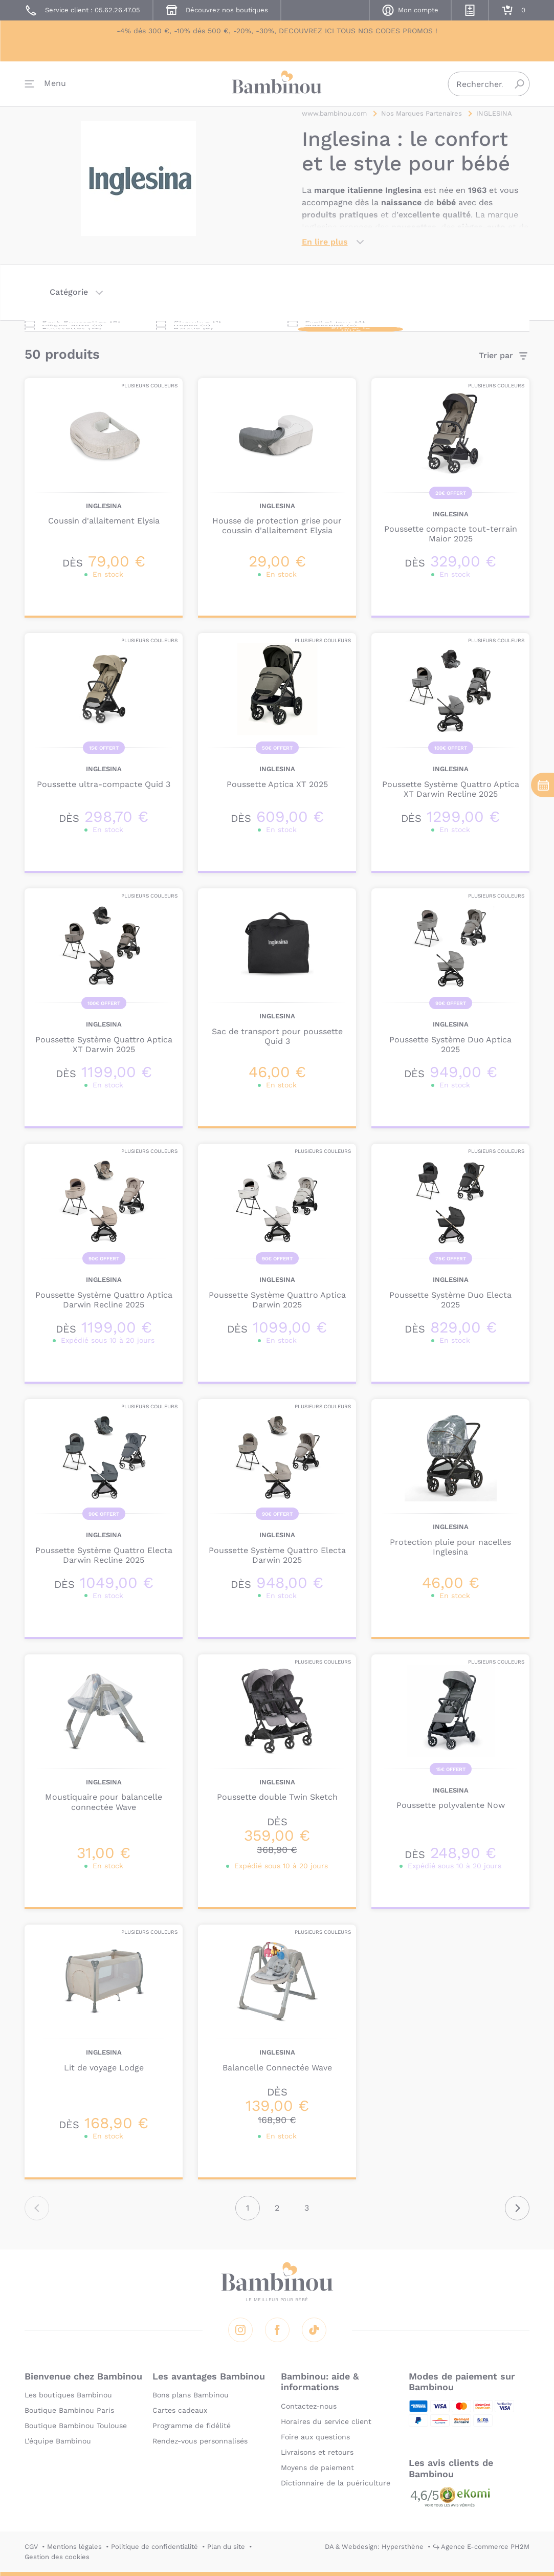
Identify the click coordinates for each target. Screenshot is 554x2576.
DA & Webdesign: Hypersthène (374, 2546)
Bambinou (277, 88)
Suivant (517, 2215)
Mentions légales (74, 2546)
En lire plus (325, 249)
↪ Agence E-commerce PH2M (481, 2546)
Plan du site (226, 2546)
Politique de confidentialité (154, 2546)
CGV (31, 2546)
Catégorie (69, 299)
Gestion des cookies (57, 2557)
